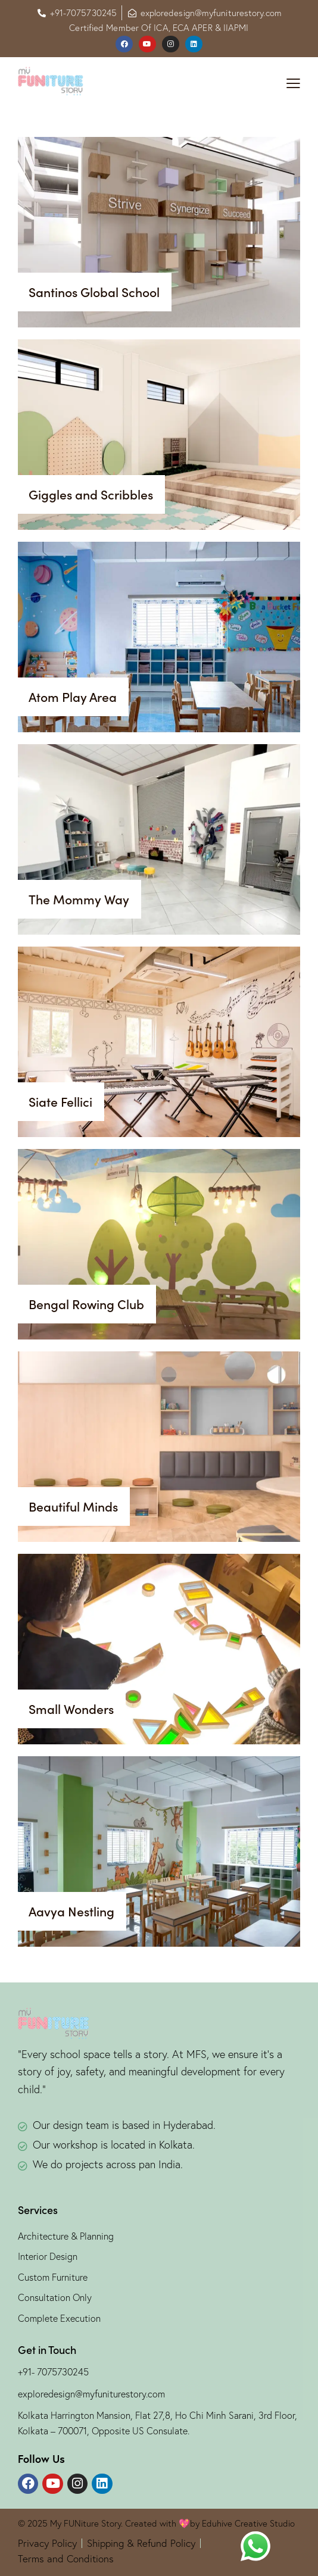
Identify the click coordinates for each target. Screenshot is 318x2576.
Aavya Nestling (71, 1911)
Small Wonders (71, 1709)
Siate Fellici (60, 1102)
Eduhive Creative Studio (247, 2523)
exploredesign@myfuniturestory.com (91, 2394)
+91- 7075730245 (53, 2372)
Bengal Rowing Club (86, 1304)
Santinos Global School (94, 292)
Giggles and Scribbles (91, 494)
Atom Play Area (73, 697)
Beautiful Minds (73, 1507)
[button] (293, 83)
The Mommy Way (79, 899)
